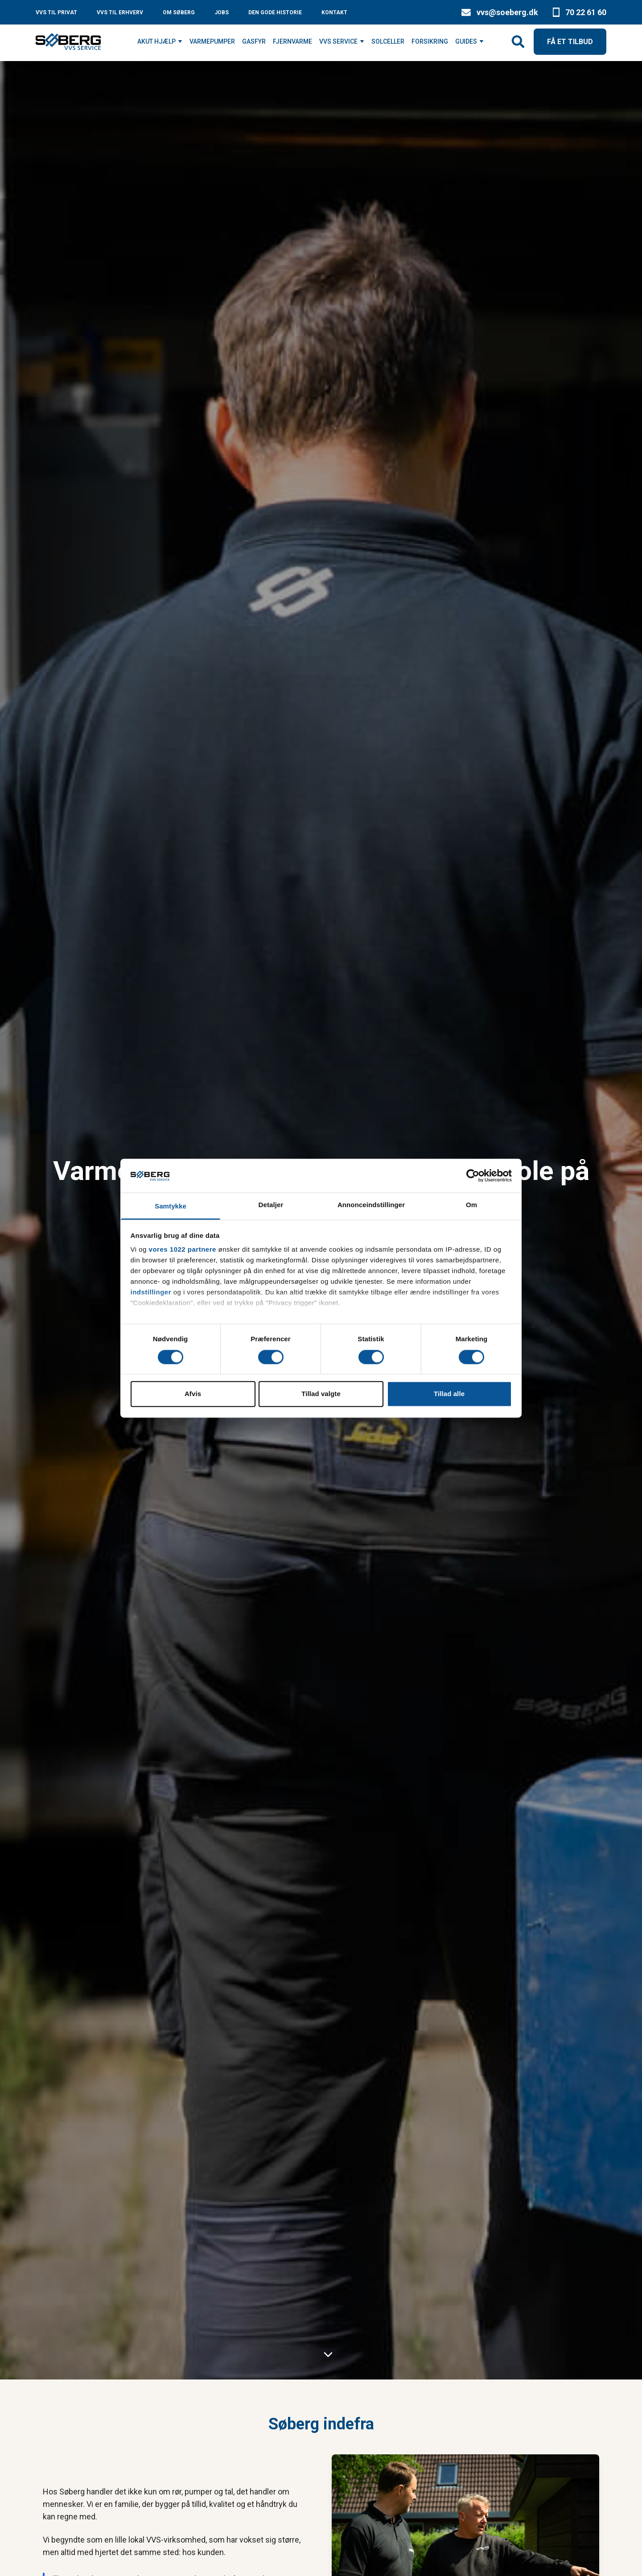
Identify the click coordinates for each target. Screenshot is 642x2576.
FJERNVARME (292, 41)
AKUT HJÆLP (156, 41)
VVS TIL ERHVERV (120, 12)
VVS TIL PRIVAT (56, 12)
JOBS (221, 12)
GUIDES (466, 41)
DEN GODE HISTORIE (275, 12)
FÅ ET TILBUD (570, 41)
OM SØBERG (179, 12)
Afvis (193, 1394)
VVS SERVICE (338, 41)
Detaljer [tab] (271, 1205)
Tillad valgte (321, 1394)
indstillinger (151, 1292)
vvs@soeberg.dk (507, 12)
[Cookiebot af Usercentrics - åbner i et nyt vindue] (473, 1175)
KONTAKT (334, 12)
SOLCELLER (387, 41)
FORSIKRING (430, 41)
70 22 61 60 (585, 12)
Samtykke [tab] (170, 1206)
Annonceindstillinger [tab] (371, 1205)
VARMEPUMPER (212, 41)
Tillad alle (449, 1394)
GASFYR (254, 41)
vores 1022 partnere (182, 1249)
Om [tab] (471, 1205)
